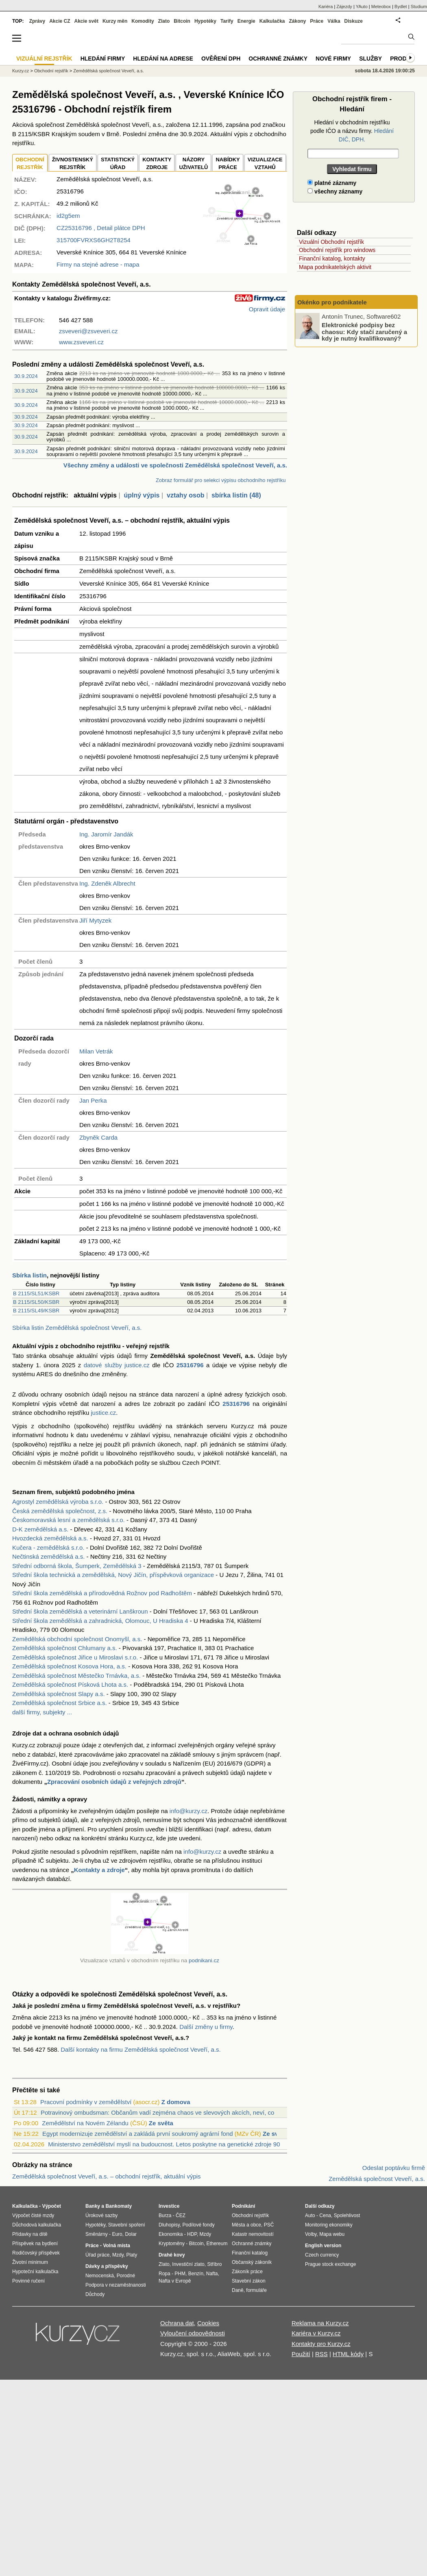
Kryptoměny (172, 2243)
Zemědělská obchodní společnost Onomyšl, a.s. (77, 1639)
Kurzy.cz (20, 70)
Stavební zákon (249, 2281)
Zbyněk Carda (98, 1137)
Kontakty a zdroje (99, 1869)
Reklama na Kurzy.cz (320, 2323)
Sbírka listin (29, 1275)
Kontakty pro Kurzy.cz (321, 2343)
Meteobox (381, 6)
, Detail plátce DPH (101, 227)
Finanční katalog (250, 2253)
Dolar (131, 2234)
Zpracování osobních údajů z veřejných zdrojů (114, 1781)
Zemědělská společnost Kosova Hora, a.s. (69, 1666)
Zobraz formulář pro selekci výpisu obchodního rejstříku (220, 480)
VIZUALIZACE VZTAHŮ (265, 163)
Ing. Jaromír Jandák (106, 834)
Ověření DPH (220, 58)
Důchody (95, 2294)
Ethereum (216, 2243)
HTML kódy (348, 2353)
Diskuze (353, 21)
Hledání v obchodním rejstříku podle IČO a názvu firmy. (352, 131)
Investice (169, 2206)
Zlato (164, 21)
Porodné (126, 2275)
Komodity (142, 21)
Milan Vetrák (96, 1051)
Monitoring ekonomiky (329, 2225)
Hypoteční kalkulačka (35, 2271)
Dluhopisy (169, 2225)
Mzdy (118, 2255)
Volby (310, 2234)
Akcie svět (86, 21)
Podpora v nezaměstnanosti (115, 2285)
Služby (370, 58)
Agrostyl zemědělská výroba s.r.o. (57, 1501)
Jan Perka (93, 1100)
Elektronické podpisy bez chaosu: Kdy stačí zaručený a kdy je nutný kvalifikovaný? (364, 331)
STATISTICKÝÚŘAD (118, 163)
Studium (419, 6)
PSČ (269, 2225)
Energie (246, 21)
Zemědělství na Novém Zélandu (85, 2123)
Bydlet (400, 6)
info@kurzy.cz (188, 1810)
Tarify (226, 21)
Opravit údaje (267, 309)
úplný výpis (141, 495)
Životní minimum (30, 2262)
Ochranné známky (277, 58)
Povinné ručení (28, 2281)
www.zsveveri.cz (81, 342)
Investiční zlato (188, 2264)
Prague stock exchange (330, 2264)
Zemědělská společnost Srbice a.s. (59, 1702)
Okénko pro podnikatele (332, 302)
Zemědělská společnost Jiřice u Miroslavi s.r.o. (75, 1657)
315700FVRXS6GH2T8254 (94, 240)
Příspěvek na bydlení (35, 2243)
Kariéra (325, 6)
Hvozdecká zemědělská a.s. (50, 1538)
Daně (238, 2290)
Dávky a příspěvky (106, 2266)
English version (323, 2245)
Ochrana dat (177, 2323)
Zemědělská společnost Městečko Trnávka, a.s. (76, 1675)
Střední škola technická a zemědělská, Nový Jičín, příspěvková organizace (113, 1574)
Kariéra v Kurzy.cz (316, 2333)
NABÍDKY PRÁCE (228, 163)
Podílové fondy (198, 2225)
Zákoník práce (247, 2271)
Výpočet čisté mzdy (33, 2215)
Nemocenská (99, 2275)
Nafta (212, 2273)
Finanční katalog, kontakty (332, 258)
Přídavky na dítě (30, 2234)
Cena (325, 2215)
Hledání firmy (103, 58)
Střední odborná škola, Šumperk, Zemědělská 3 (77, 1565)
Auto (310, 2215)
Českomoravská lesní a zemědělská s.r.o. (68, 1519)
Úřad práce (97, 2255)
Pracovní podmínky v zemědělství (85, 2101)
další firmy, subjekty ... (42, 1712)
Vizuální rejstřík (44, 58)
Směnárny (96, 2234)
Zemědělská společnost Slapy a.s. (58, 1693)
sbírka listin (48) (236, 495)
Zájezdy (344, 6)
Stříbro (214, 2264)
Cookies (208, 2323)
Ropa (164, 2273)
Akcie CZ (59, 21)
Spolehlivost (347, 2215)
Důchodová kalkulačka (36, 2225)
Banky (92, 2206)
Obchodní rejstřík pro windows (337, 250)
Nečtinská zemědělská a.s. (48, 1556)
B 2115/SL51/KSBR (36, 1293)
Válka (333, 21)
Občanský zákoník (252, 2262)
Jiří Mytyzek (95, 920)
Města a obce (246, 2225)
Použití (301, 2353)
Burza (165, 2215)
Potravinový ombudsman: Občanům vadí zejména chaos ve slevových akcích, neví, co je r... (165, 2112)
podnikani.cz (204, 1960)
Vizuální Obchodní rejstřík (331, 242)
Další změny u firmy (206, 2026)
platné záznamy (331, 183)
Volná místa (116, 2245)
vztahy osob (185, 495)
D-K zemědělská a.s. (40, 1529)
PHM (179, 2273)
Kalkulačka (272, 21)
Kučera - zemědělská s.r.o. (48, 1547)
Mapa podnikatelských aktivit (335, 267)
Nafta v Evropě (175, 2281)
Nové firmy (333, 58)
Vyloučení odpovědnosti (192, 2333)
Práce (317, 21)
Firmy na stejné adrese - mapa (98, 264)
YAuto (362, 6)
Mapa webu (331, 2234)
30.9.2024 (26, 376)
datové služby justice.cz (117, 1365)
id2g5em (68, 215)
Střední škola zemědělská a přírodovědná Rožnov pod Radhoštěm (102, 1593)
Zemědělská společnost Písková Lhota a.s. (70, 1684)
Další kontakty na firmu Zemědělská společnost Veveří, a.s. (141, 2049)
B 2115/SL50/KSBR (36, 1302)
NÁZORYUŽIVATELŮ (193, 163)
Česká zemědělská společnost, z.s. (59, 1510)
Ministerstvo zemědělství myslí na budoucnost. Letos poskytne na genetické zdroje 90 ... (167, 2144)
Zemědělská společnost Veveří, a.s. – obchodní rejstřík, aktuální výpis (106, 2176)
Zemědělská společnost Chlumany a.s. (64, 1647)
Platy (131, 2255)
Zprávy (37, 21)
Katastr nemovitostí (253, 2234)
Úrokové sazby (101, 2215)
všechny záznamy (334, 191)
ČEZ (180, 2215)
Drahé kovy (172, 2255)
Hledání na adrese (163, 58)
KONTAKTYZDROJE (156, 163)
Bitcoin (182, 21)
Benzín (195, 2273)
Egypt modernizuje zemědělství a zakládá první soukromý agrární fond (137, 2133)
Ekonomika (171, 2234)
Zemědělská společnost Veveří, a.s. (108, 70)
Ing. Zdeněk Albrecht (107, 883)
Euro (117, 2234)
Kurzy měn (114, 21)
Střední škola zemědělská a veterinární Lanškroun (80, 1611)
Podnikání (243, 2206)
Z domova (175, 2101)
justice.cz (103, 1412)
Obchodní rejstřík (51, 70)
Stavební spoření (126, 2225)
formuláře (256, 2290)
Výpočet (51, 2206)
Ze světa (161, 2123)
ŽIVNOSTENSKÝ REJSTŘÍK (72, 163)
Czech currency (322, 2255)
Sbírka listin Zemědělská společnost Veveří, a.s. (77, 1327)
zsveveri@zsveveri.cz (88, 331)
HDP (192, 2234)
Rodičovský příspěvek (36, 2253)
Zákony (297, 21)
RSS (321, 2353)
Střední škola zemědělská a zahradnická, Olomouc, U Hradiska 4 (100, 1620)
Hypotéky (205, 21)
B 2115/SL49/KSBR (36, 1311)
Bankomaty (118, 2206)
